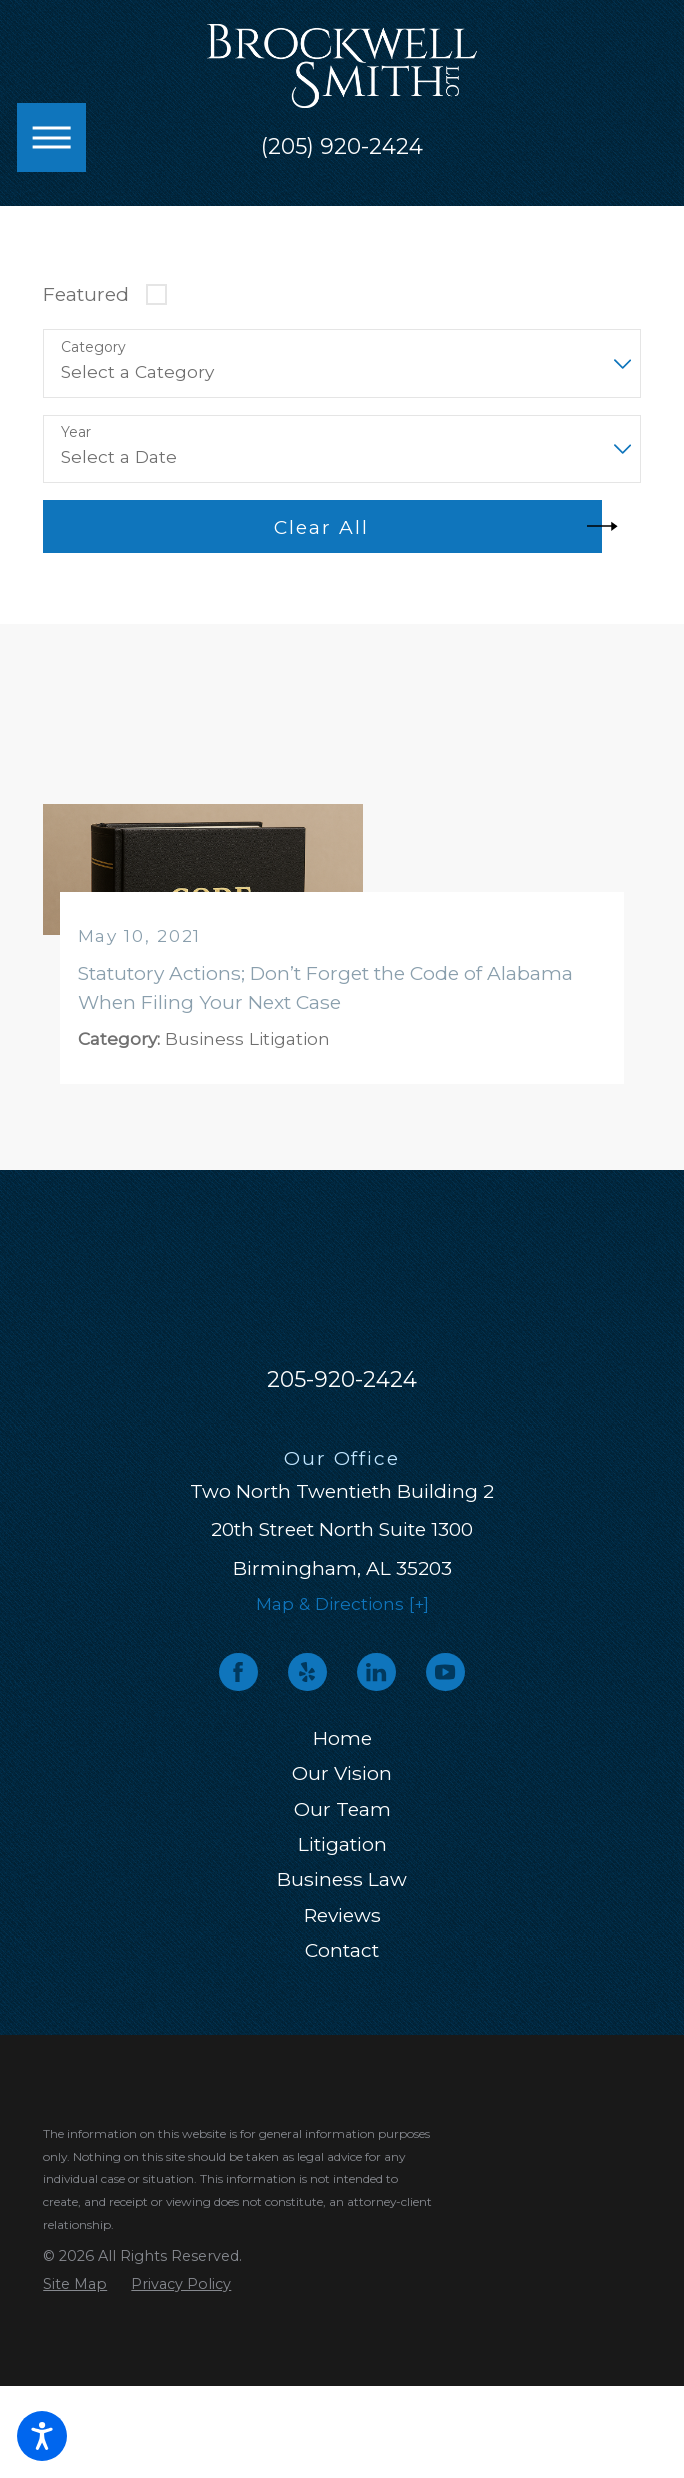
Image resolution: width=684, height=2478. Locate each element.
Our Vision (342, 1773)
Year (76, 432)
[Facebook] (238, 1672)
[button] (42, 2436)
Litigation (342, 1844)
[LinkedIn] (376, 1672)
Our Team (342, 1809)
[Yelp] (307, 1672)
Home (342, 1738)
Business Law (342, 1879)
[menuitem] (342, 1738)
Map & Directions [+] (342, 1603)
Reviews (342, 1915)
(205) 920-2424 (342, 147)
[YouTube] (445, 1672)
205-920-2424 (342, 1379)
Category (93, 347)
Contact (342, 1950)
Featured (86, 294)
